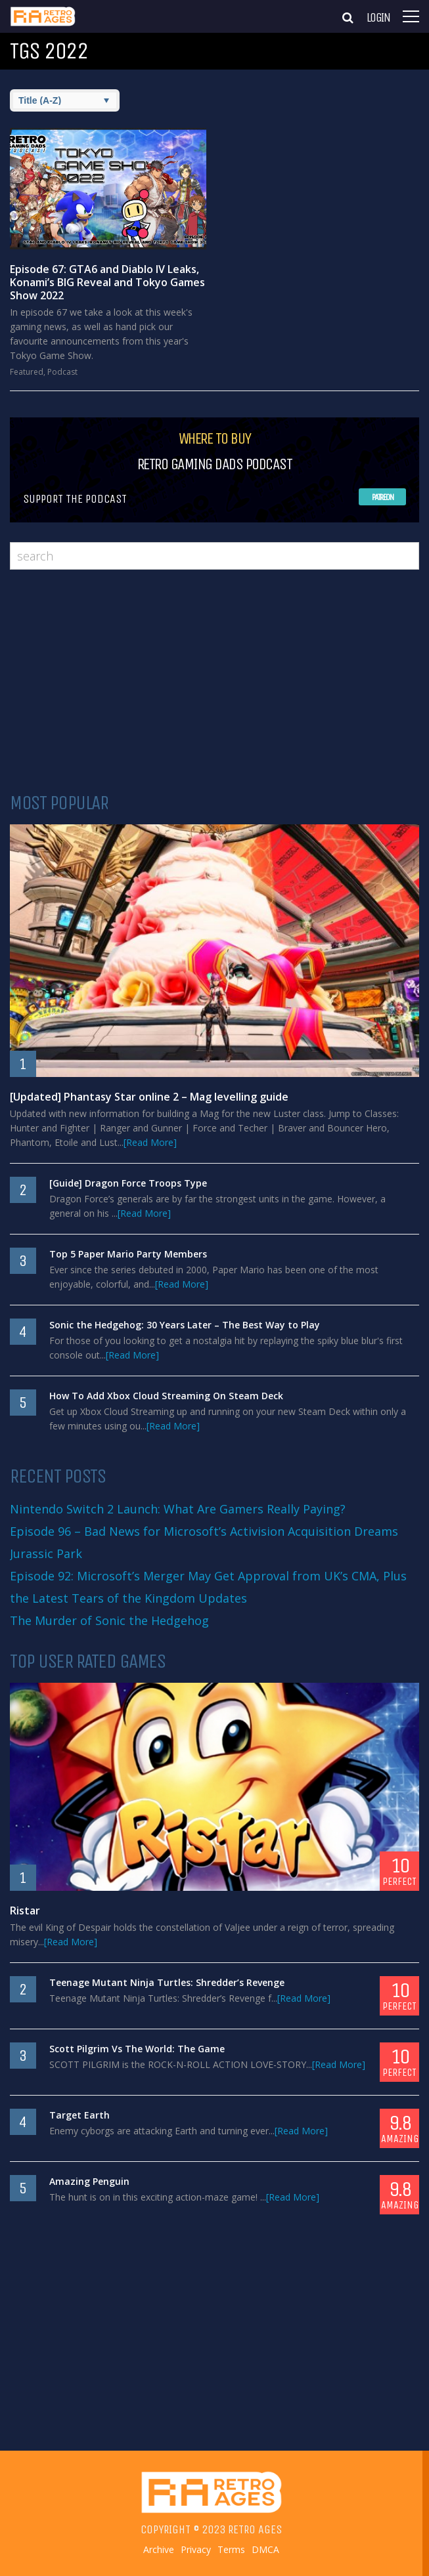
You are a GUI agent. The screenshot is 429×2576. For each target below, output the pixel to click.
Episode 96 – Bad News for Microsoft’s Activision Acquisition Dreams (204, 1531)
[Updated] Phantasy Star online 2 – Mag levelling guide (149, 1096)
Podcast (62, 371)
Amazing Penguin (89, 2181)
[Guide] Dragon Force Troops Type (128, 1183)
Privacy (196, 2549)
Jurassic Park (46, 1553)
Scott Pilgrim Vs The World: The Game (137, 2048)
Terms (231, 2549)
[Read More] (150, 1142)
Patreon (383, 497)
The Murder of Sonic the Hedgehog (109, 1620)
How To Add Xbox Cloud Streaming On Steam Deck (166, 1395)
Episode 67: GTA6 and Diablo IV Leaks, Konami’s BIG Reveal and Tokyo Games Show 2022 (107, 282)
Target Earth (79, 2115)
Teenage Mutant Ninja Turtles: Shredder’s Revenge (166, 1982)
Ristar (25, 1910)
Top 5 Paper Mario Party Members (128, 1254)
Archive (158, 2549)
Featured (26, 371)
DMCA (265, 2549)
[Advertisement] (214, 681)
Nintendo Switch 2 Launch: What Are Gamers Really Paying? (178, 1509)
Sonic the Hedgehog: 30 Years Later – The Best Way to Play (184, 1325)
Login (378, 17)
